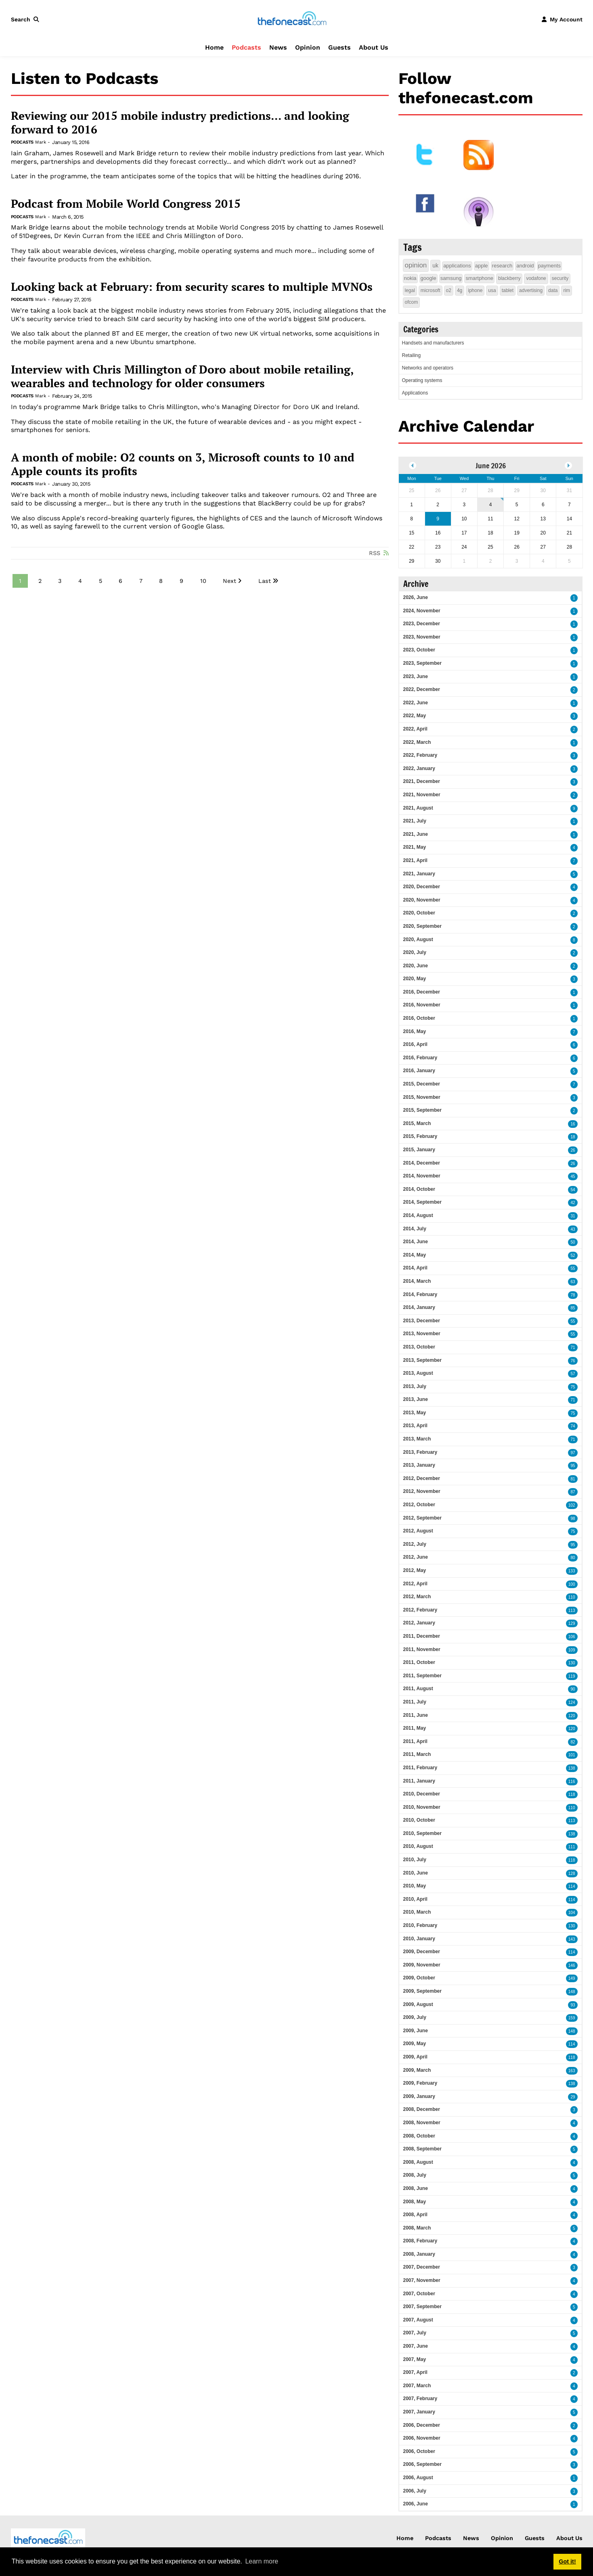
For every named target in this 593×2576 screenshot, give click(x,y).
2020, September (422, 926)
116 (571, 1781)
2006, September (422, 2464)
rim (566, 290)
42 (572, 1202)
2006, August (418, 2477)
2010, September (422, 1833)
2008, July (414, 2175)
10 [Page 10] (203, 581)
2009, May (414, 2043)
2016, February (420, 1057)
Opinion (307, 47)
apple (481, 266)
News (278, 47)
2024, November (421, 611)
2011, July (414, 1702)
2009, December (421, 1951)
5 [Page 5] (100, 581)
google (428, 278)
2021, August (418, 808)
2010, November (421, 1807)
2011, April (415, 1741)
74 (572, 1426)
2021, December (421, 781)
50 (572, 1242)
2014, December (421, 1163)
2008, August (418, 2162)
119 (571, 1676)
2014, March (417, 1281)
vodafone (536, 278)
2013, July (414, 1386)
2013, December (421, 1320)
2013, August (418, 1373)
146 (571, 1965)
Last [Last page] (264, 581)
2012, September (422, 1518)
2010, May (414, 1886)
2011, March (417, 1754)
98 (572, 1518)
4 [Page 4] (80, 581)
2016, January (419, 1070)
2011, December (421, 1636)
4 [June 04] (490, 504)
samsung (451, 278)
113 (571, 1610)
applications (457, 266)
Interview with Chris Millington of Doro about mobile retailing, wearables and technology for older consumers (182, 376)
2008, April (415, 2214)
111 (571, 1847)
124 (571, 1702)
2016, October (419, 1018)
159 (571, 2018)
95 (572, 1465)
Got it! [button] (567, 2561)
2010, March (417, 1912)
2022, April (415, 729)
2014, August (418, 1215)
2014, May (414, 1255)
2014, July (414, 1229)
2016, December (421, 992)
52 (572, 1255)
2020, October (419, 913)
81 (572, 1479)
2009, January (419, 2096)
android (525, 266)
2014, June (415, 1241)
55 (572, 1268)
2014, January (419, 1307)
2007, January (419, 2412)
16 (572, 1124)
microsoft (430, 290)
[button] (26, 19)
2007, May (414, 2359)
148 (571, 1991)
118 (571, 1794)
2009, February (420, 2083)
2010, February (420, 1925)
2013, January (419, 1465)
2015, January (419, 1149)
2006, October (419, 2451)
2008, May (414, 2201)
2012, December (421, 1478)
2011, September (422, 1675)
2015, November (421, 1097)
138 (571, 1768)
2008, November (421, 2122)
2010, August (418, 1846)
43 (572, 1229)
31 (572, 1216)
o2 (448, 290)
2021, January (419, 874)
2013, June (415, 1399)
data (552, 290)
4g (459, 290)
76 (572, 1361)
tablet (507, 290)
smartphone (479, 278)
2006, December (421, 2425)
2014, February (420, 1294)
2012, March (417, 1596)
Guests (339, 47)
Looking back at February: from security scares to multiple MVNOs (192, 287)
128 (571, 1873)
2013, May (414, 1412)
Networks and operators (427, 368)
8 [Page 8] (161, 581)
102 (571, 1505)
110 (571, 1597)
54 (572, 1190)
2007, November (421, 2280)
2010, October (419, 1820)
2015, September (422, 1110)
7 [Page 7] (140, 581)
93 (572, 2005)
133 (571, 1571)
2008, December (421, 2109)
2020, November (421, 900)
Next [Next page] (229, 581)
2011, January (419, 1781)
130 (571, 1663)
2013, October (419, 1347)
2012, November (421, 1491)
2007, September (422, 2306)
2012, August (418, 1531)
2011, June (415, 1715)
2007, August (418, 2320)
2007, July (414, 2333)
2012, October (419, 1504)
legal (410, 290)
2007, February (420, 2398)
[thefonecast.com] (292, 19)
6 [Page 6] (120, 581)
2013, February (420, 1452)
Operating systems (422, 380)
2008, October (419, 2136)
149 (571, 1978)
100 (571, 1584)
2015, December (421, 1084)
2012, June (415, 1557)
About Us (373, 47)
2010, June (415, 1873)
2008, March (417, 2228)
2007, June (415, 2346)
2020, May (414, 978)
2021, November (421, 794)
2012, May (414, 1570)
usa (492, 290)
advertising (531, 290)
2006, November (421, 2438)
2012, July (414, 1544)
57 (572, 1374)
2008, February (420, 2241)
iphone (475, 290)
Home (214, 47)
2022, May (414, 715)
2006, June (415, 2504)
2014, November (421, 1176)
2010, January (419, 1938)
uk (435, 265)
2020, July (414, 952)
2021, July (414, 821)
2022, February (420, 755)
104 (571, 1912)
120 (571, 1716)
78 (572, 1295)
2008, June (415, 2188)
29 (572, 2097)
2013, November (421, 1333)
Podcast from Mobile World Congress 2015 (126, 204)
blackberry (509, 278)
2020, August (418, 939)
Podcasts (246, 47)
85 (572, 1308)
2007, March (417, 2385)
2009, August (418, 2004)
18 (572, 1137)
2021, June (415, 834)
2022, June (415, 703)
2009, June (415, 2030)
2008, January (419, 2254)
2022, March (417, 742)
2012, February (420, 1610)
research (502, 266)
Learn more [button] (261, 2561)
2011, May (414, 1728)
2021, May (414, 847)
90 (572, 1689)
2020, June (415, 966)
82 (572, 1742)
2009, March (417, 2070)
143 (571, 1939)
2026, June (415, 597)
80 (572, 1557)
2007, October (419, 2293)
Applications (415, 393)
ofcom (411, 302)
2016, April (415, 1044)
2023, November (421, 637)
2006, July (414, 2491)
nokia (410, 278)
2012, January (419, 1623)
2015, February (420, 1136)
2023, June (415, 676)
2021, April (415, 860)
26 (572, 1150)
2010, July (414, 1859)
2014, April (415, 1268)
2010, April (415, 1899)
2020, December (421, 886)
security (560, 278)
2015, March (417, 1123)
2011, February (420, 1767)
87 (572, 1492)
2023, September (422, 663)
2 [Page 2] (40, 581)
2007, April (415, 2372)
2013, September (422, 1360)
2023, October (419, 650)
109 (571, 1650)
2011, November (421, 1649)
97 (572, 1453)
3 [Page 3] (59, 581)
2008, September (422, 2149)
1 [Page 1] (20, 581)
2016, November (421, 1005)
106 (571, 1637)
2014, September (422, 1202)
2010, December (421, 1794)
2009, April (415, 2057)
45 (572, 1176)
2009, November (421, 1965)
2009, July (414, 2017)
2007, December (421, 2267)
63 (572, 1282)
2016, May (414, 1031)
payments (549, 266)
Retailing (411, 355)
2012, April (415, 1584)
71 (572, 1347)
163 (571, 2071)
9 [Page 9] (181, 581)
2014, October (419, 1189)
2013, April (415, 1425)
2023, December (421, 623)
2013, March (417, 1439)
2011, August (418, 1688)
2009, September (422, 1991)
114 (571, 1886)
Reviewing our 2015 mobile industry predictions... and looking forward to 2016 (180, 122)
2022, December (421, 689)
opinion (416, 265)
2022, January (419, 768)
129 (571, 1623)
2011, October (419, 1662)
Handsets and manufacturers (433, 343)
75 (572, 1387)
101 (571, 1755)
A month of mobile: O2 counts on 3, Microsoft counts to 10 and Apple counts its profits (182, 464)
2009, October (419, 1978)
